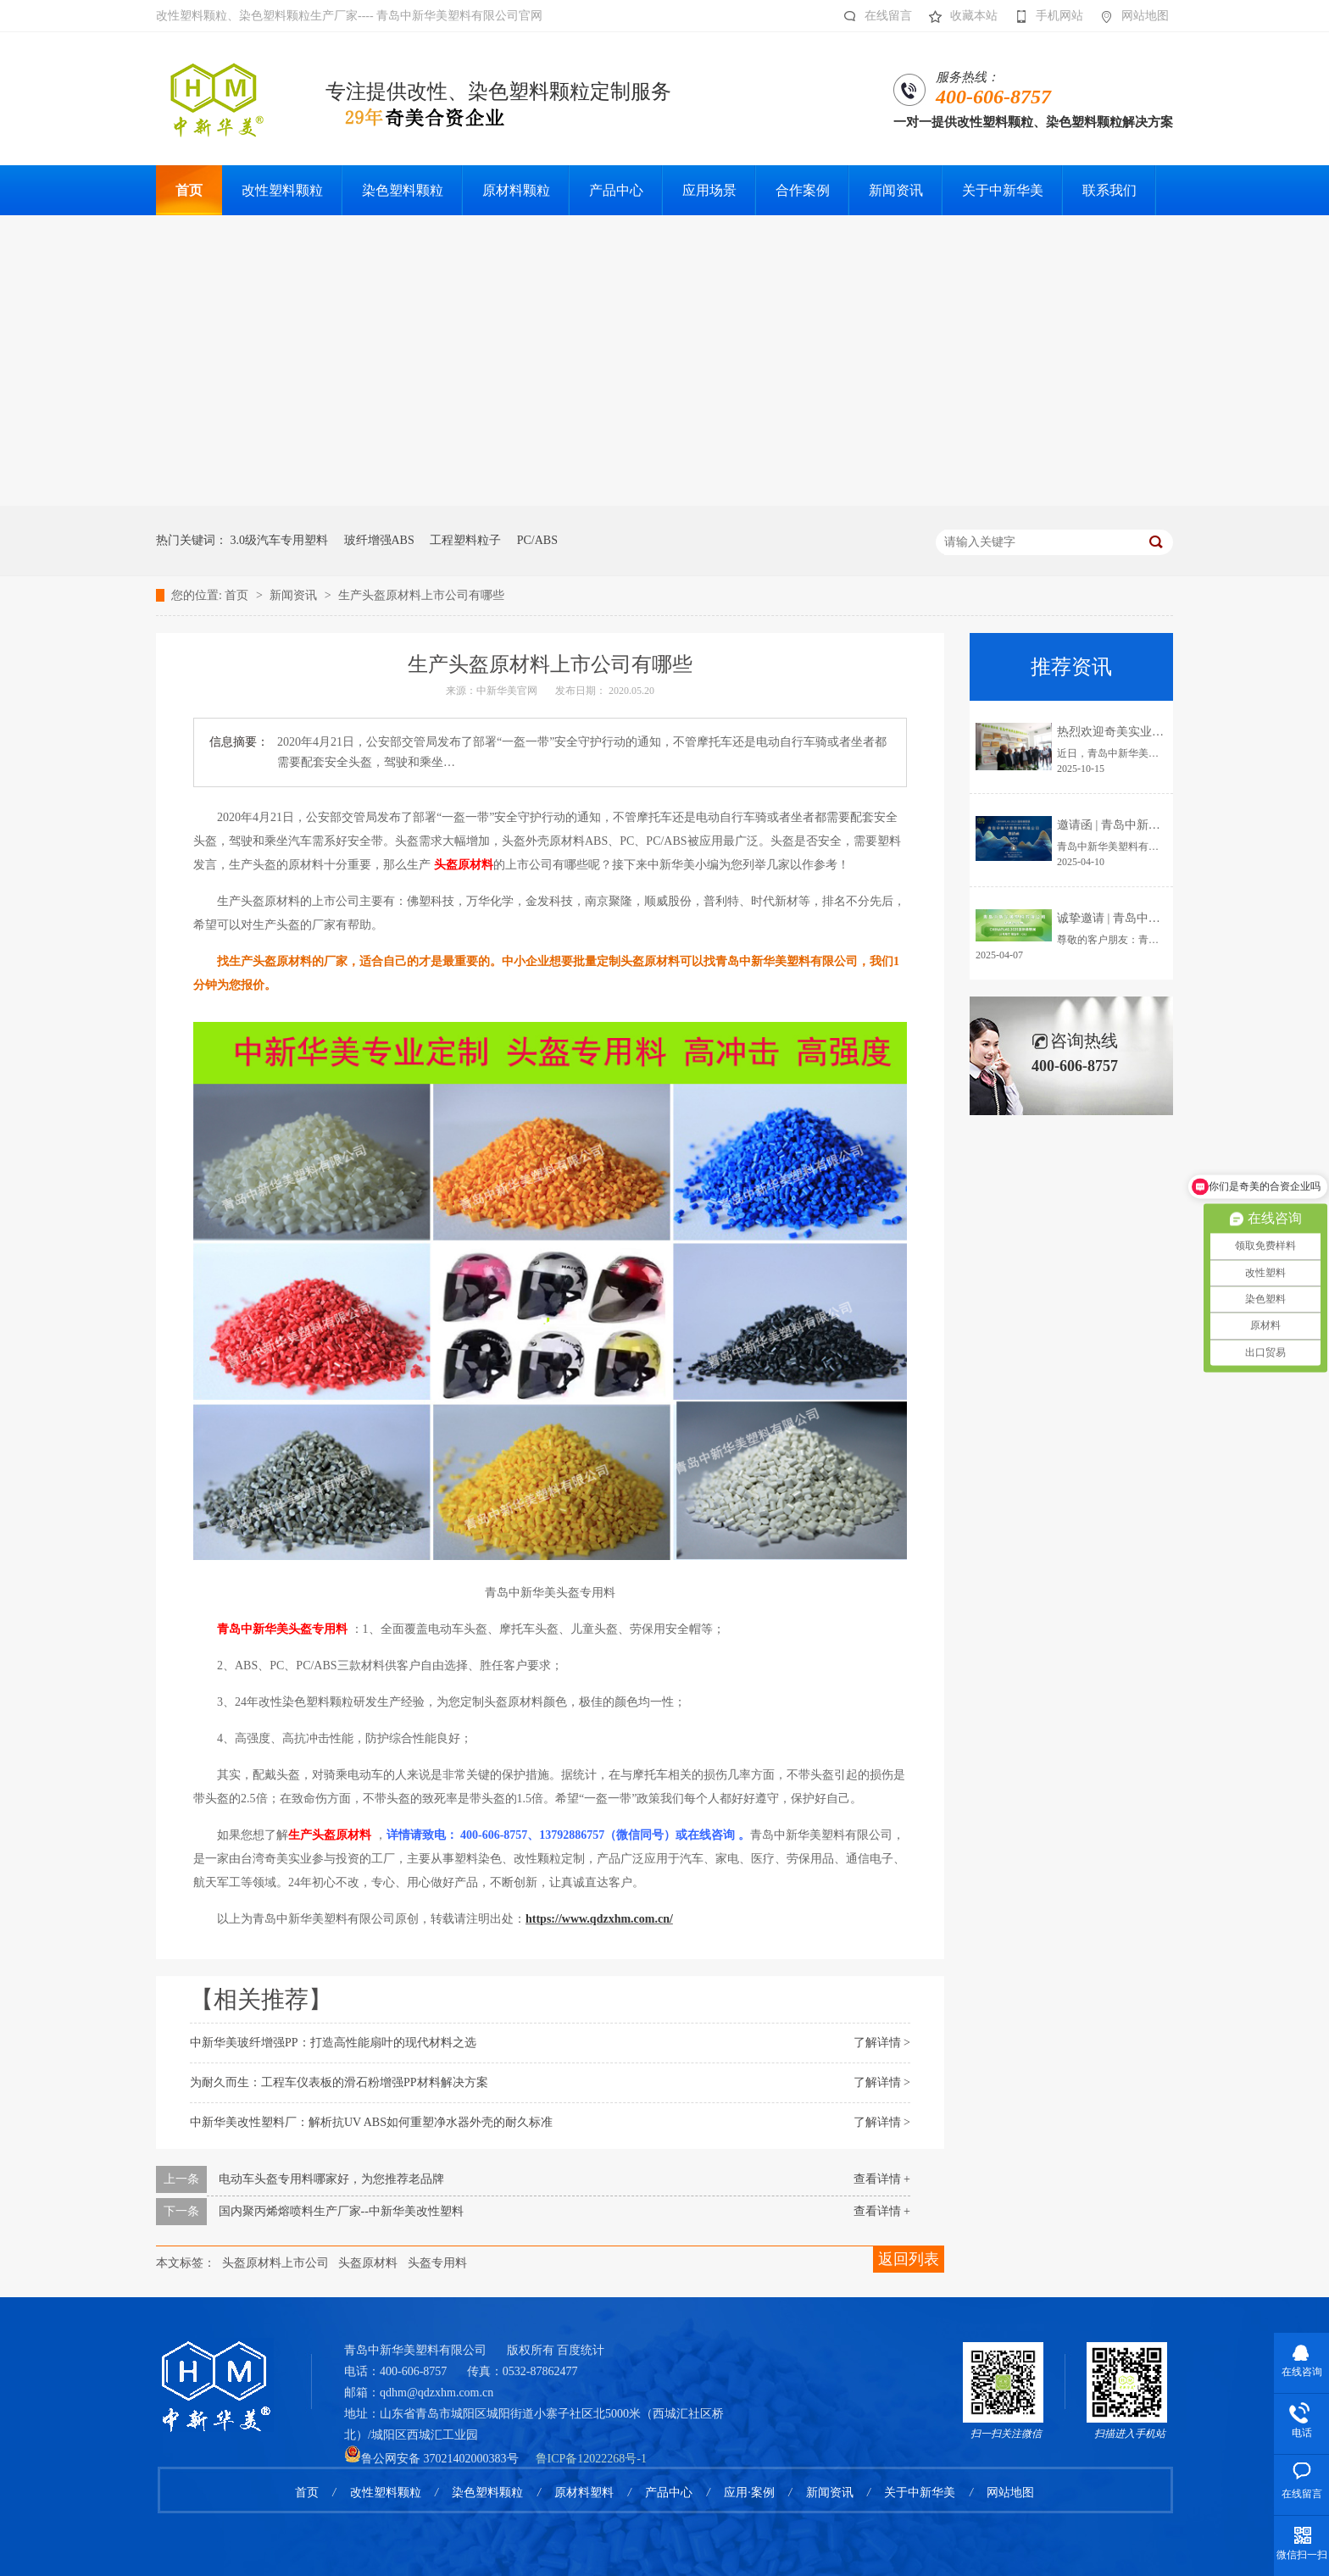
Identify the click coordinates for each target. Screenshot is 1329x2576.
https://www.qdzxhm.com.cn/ (599, 1919)
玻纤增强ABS (379, 540)
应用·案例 (749, 2492)
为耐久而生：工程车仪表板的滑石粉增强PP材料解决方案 (339, 2082)
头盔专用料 (437, 2263)
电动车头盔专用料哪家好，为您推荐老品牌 (331, 2179)
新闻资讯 (295, 595)
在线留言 (873, 16)
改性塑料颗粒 (385, 2492)
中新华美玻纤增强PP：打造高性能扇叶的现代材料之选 (333, 2042)
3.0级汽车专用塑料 (280, 540)
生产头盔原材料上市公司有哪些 (421, 595)
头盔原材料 (368, 2263)
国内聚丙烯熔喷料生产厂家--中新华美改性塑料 (341, 2211)
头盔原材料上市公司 (275, 2263)
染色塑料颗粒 (487, 2492)
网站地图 (1130, 16)
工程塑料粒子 (465, 540)
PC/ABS (537, 540)
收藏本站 (959, 16)
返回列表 (908, 2259)
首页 (238, 595)
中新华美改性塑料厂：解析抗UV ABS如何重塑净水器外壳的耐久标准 (371, 2122)
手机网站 (1044, 16)
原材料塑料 (584, 2492)
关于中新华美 (919, 2492)
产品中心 (668, 2492)
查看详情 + (882, 2179)
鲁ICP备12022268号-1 (591, 2458)
